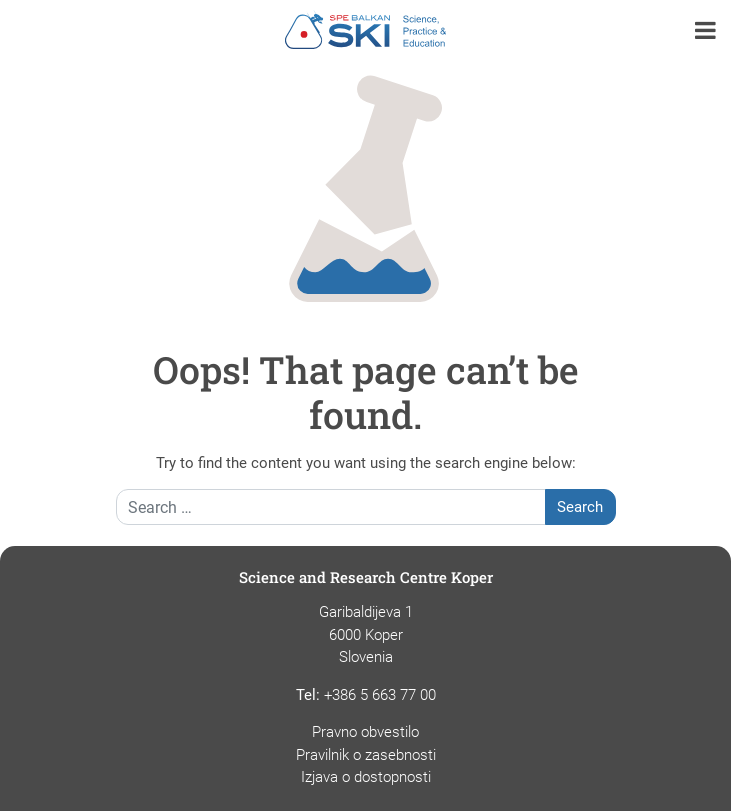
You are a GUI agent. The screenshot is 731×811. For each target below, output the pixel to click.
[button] (705, 32)
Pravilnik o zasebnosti (366, 755)
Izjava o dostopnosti (366, 777)
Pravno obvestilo (365, 732)
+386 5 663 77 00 (380, 695)
